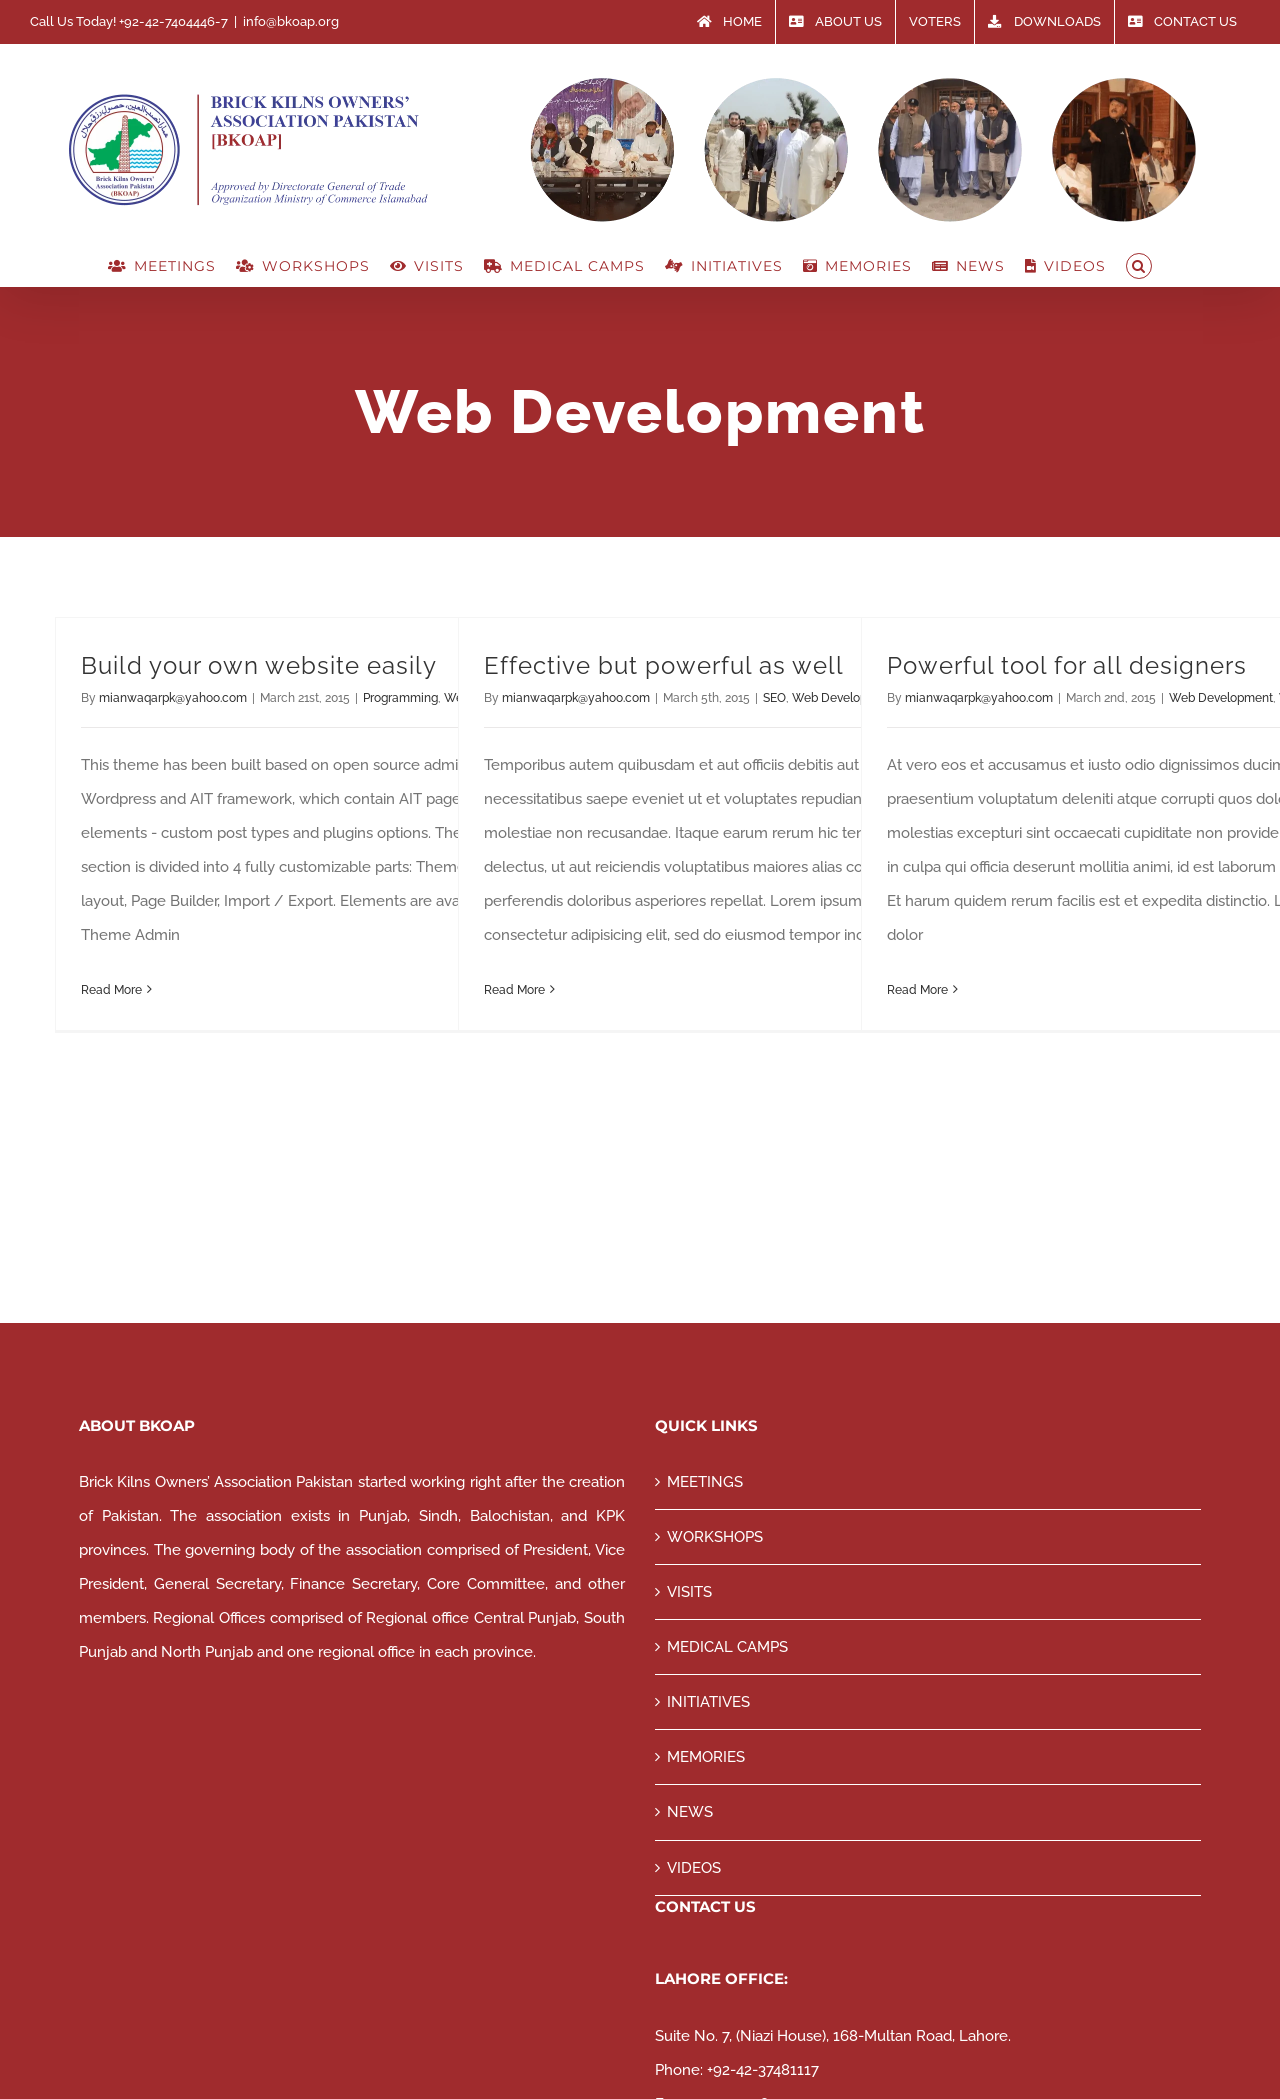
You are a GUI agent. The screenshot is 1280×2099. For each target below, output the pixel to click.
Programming (400, 698)
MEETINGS (705, 1482)
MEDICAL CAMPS (727, 1647)
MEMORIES (706, 1757)
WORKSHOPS (715, 1537)
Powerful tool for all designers (1067, 665)
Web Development (1221, 698)
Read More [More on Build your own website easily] (111, 990)
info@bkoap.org (291, 21)
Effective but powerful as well (664, 665)
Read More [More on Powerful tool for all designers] (917, 990)
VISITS (689, 1592)
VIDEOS (694, 1868)
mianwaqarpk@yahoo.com (173, 698)
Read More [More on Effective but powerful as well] (514, 990)
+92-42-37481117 (763, 2070)
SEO (774, 698)
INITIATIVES (708, 1702)
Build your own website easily (259, 665)
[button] (1139, 266)
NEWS (690, 1812)
